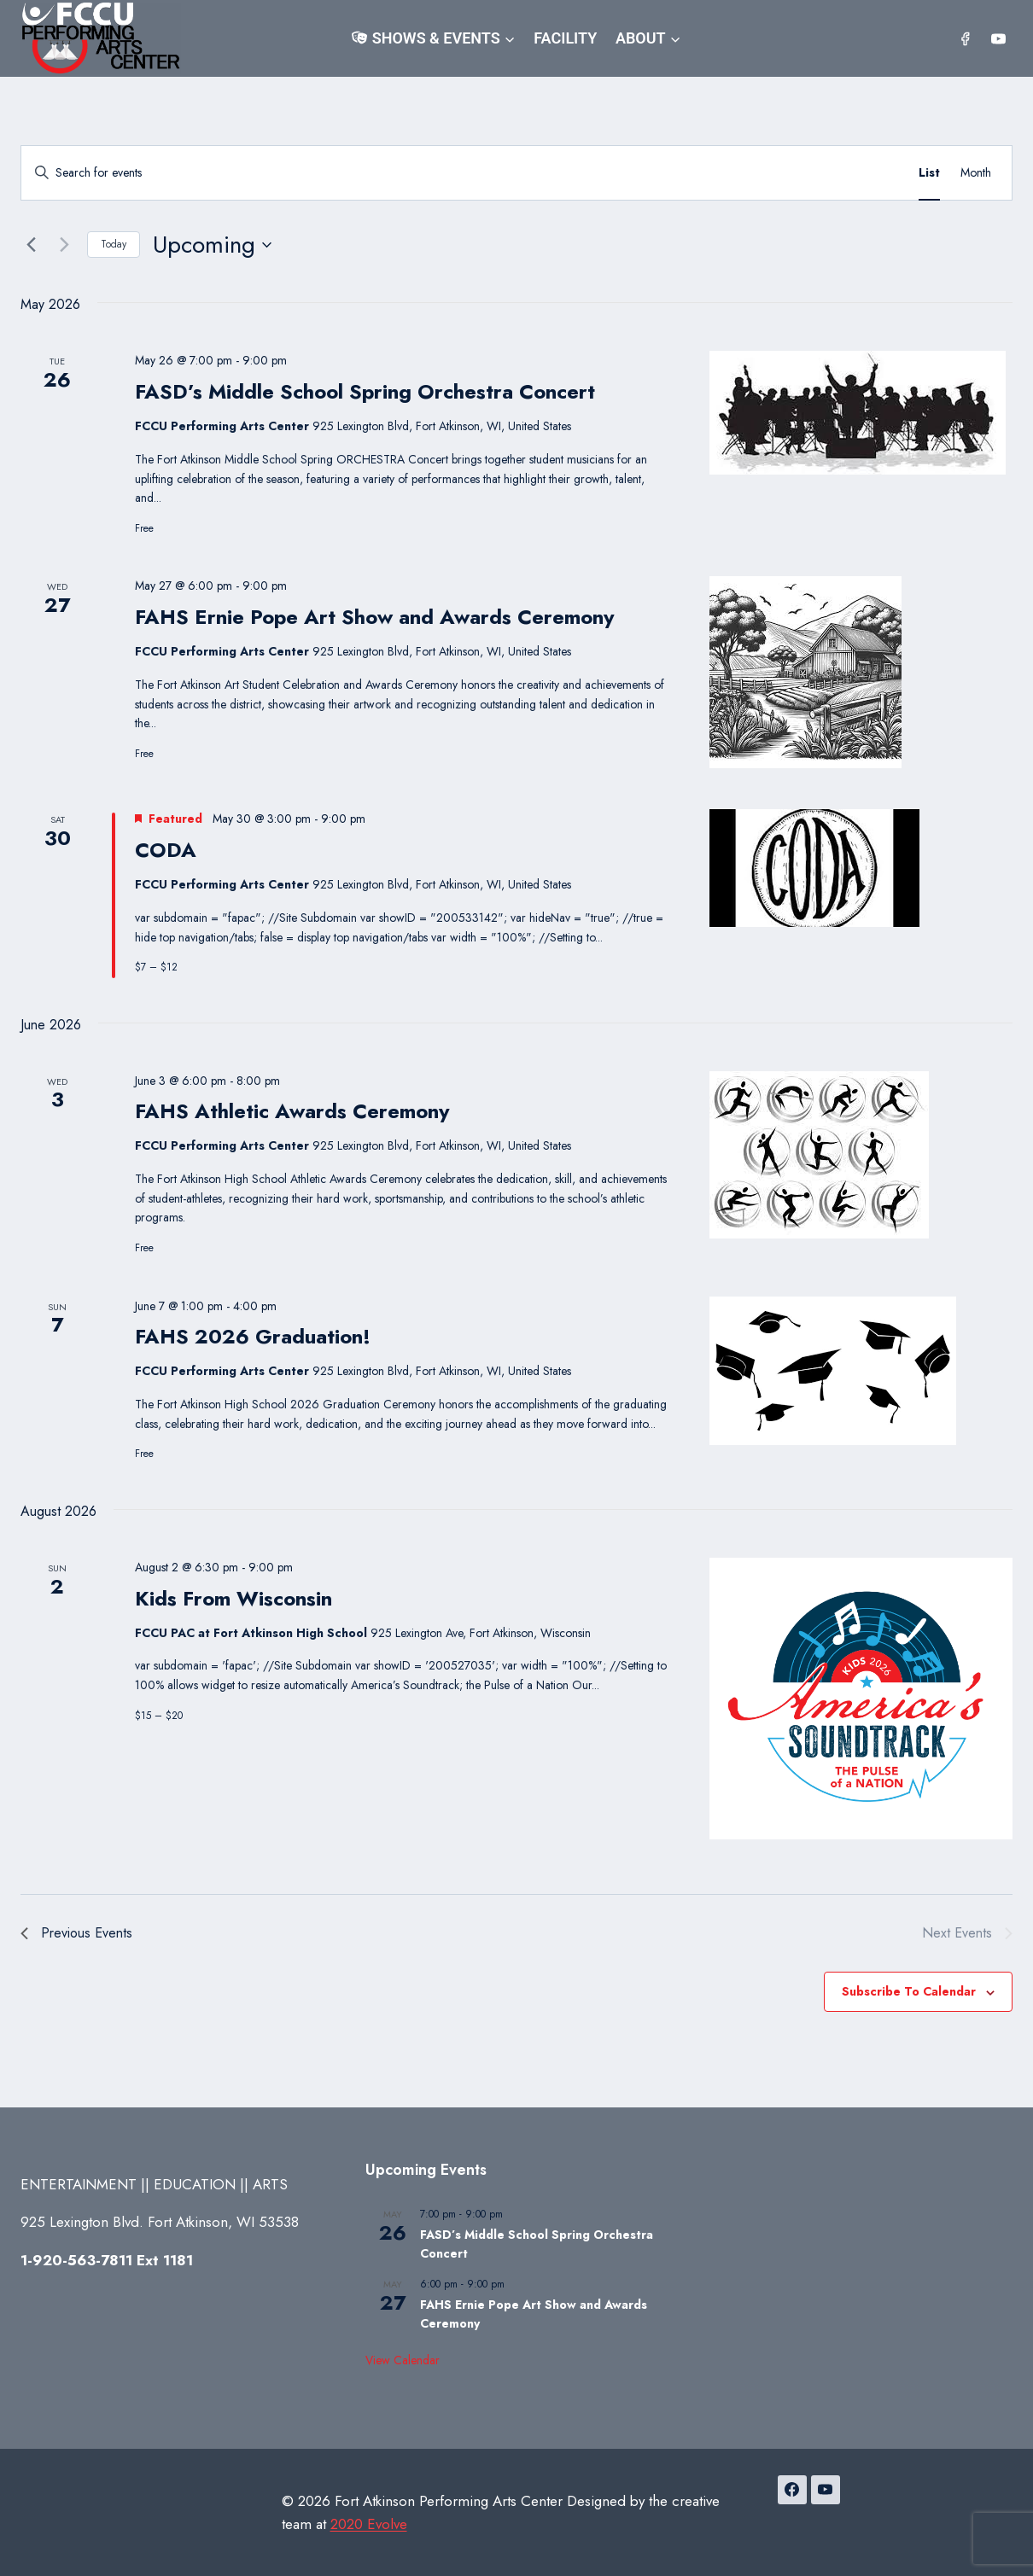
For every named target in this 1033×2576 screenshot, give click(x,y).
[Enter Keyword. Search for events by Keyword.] (409, 173)
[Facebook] (965, 38)
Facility (565, 38)
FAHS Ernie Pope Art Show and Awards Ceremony (375, 617)
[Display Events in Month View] (975, 173)
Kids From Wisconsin (233, 1598)
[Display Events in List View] (929, 173)
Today (113, 244)
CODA (165, 850)
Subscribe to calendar (909, 1991)
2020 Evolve (368, 2524)
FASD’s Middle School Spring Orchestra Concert (365, 391)
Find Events (847, 172)
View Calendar (402, 2360)
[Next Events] (64, 245)
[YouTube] (998, 38)
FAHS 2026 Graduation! (253, 1336)
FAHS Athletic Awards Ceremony (292, 1111)
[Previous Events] (30, 245)
